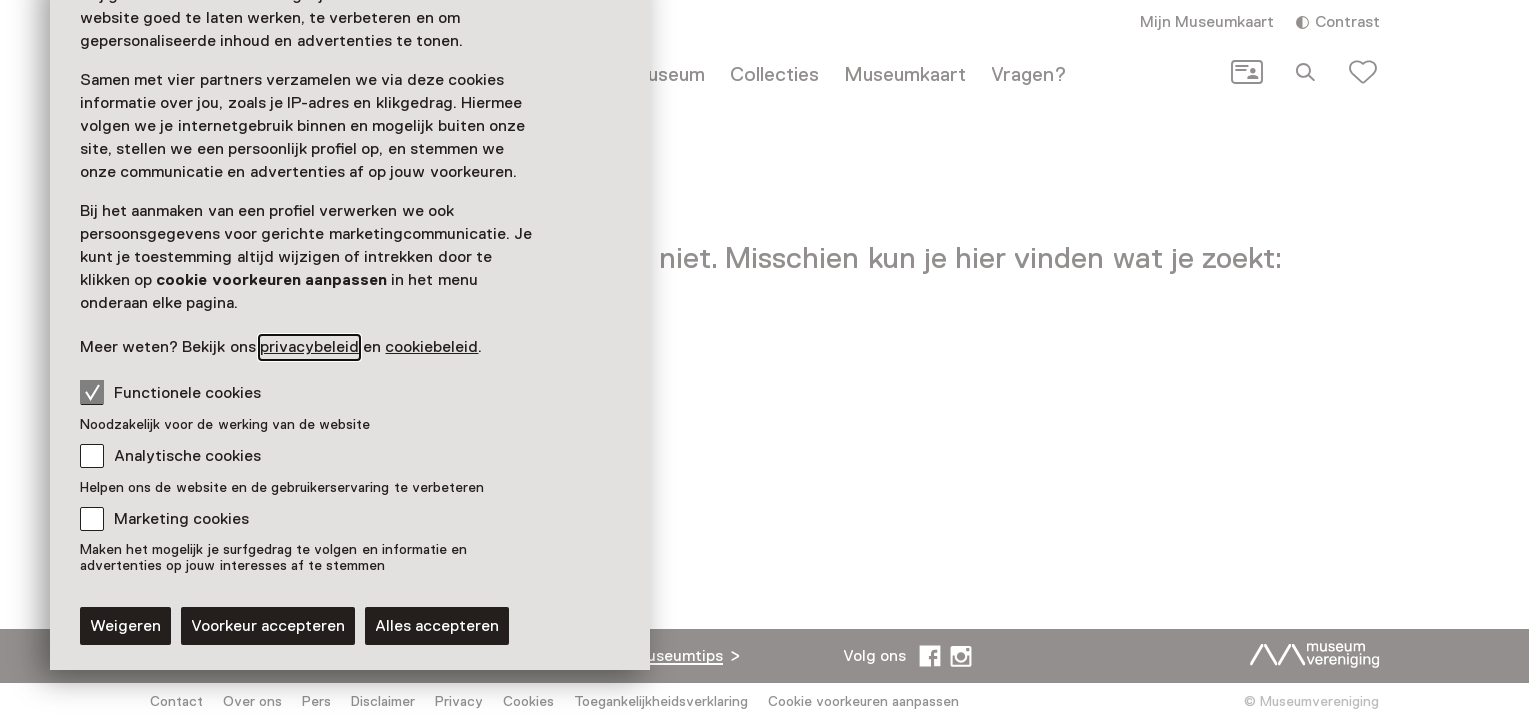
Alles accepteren (437, 626)
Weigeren (125, 626)
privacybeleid (309, 347)
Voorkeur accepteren (268, 626)
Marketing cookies (181, 519)
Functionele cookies (170, 392)
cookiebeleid (431, 347)
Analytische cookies (187, 456)
